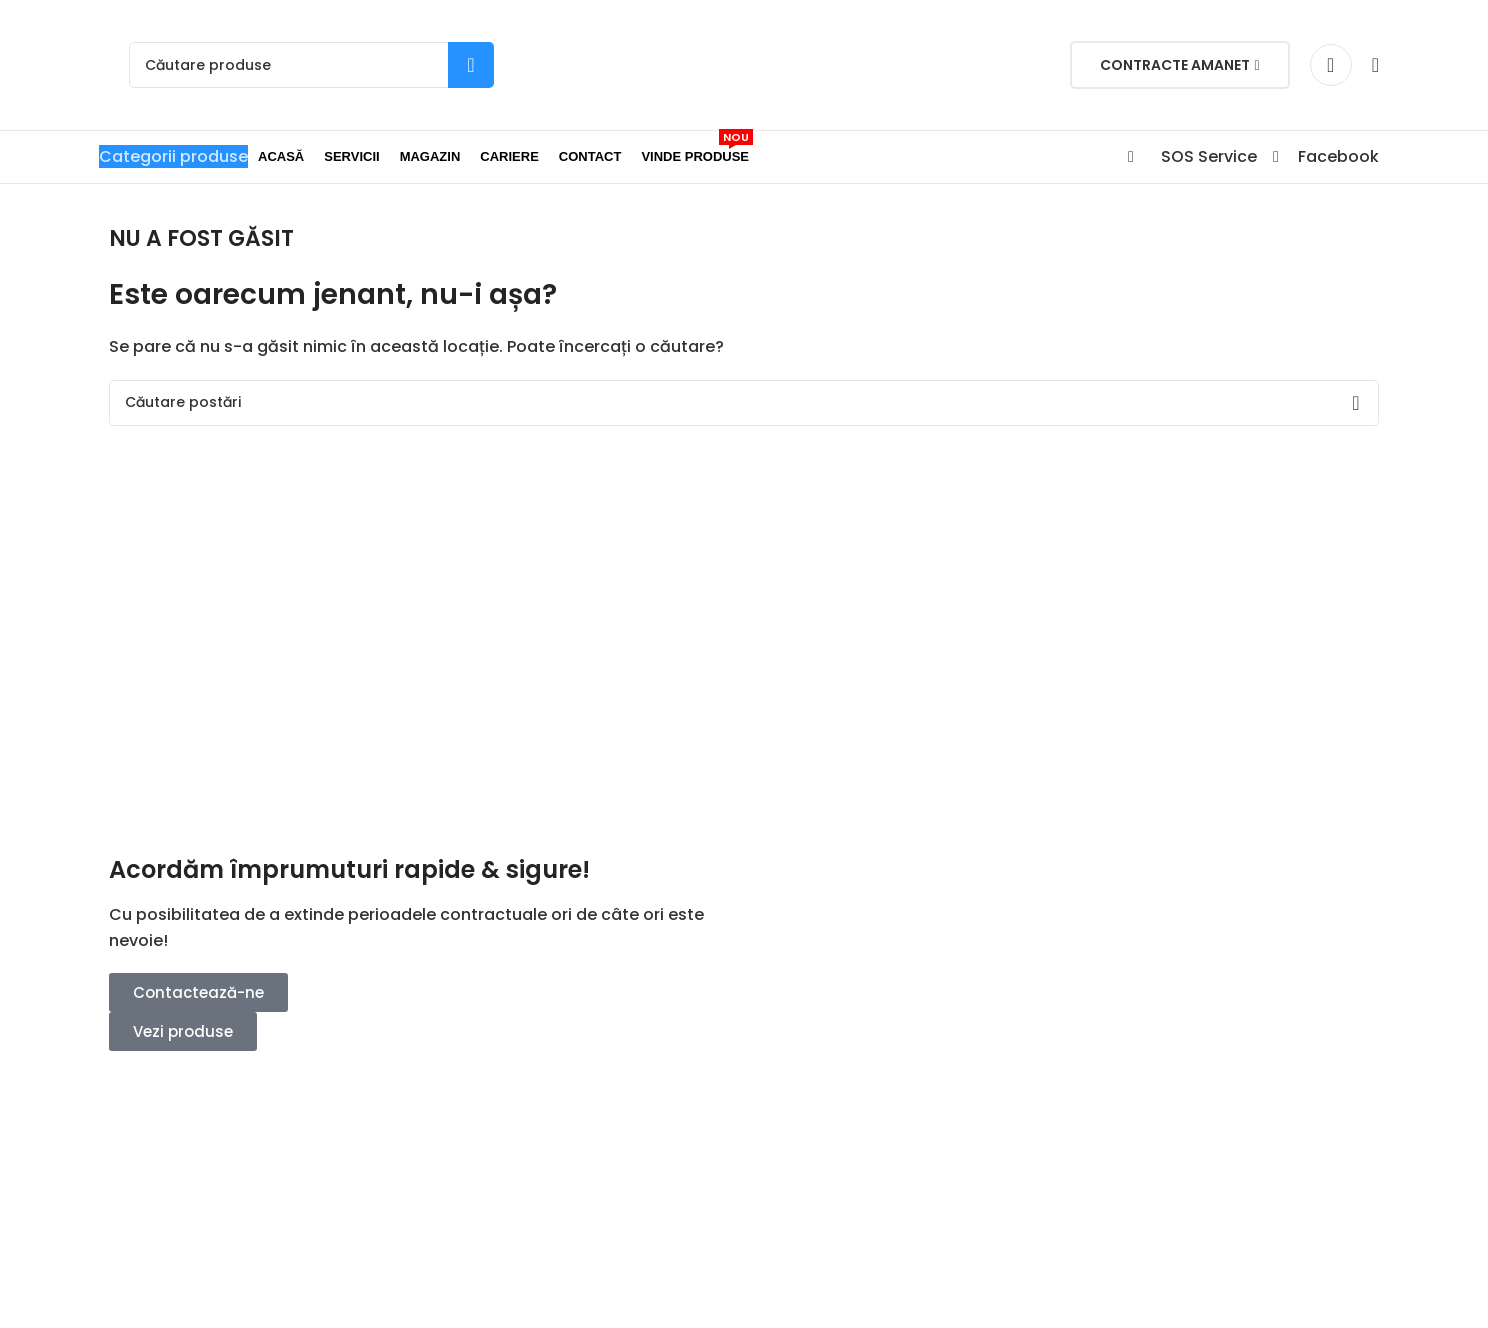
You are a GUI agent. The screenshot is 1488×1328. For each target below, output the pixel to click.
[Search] (311, 65)
